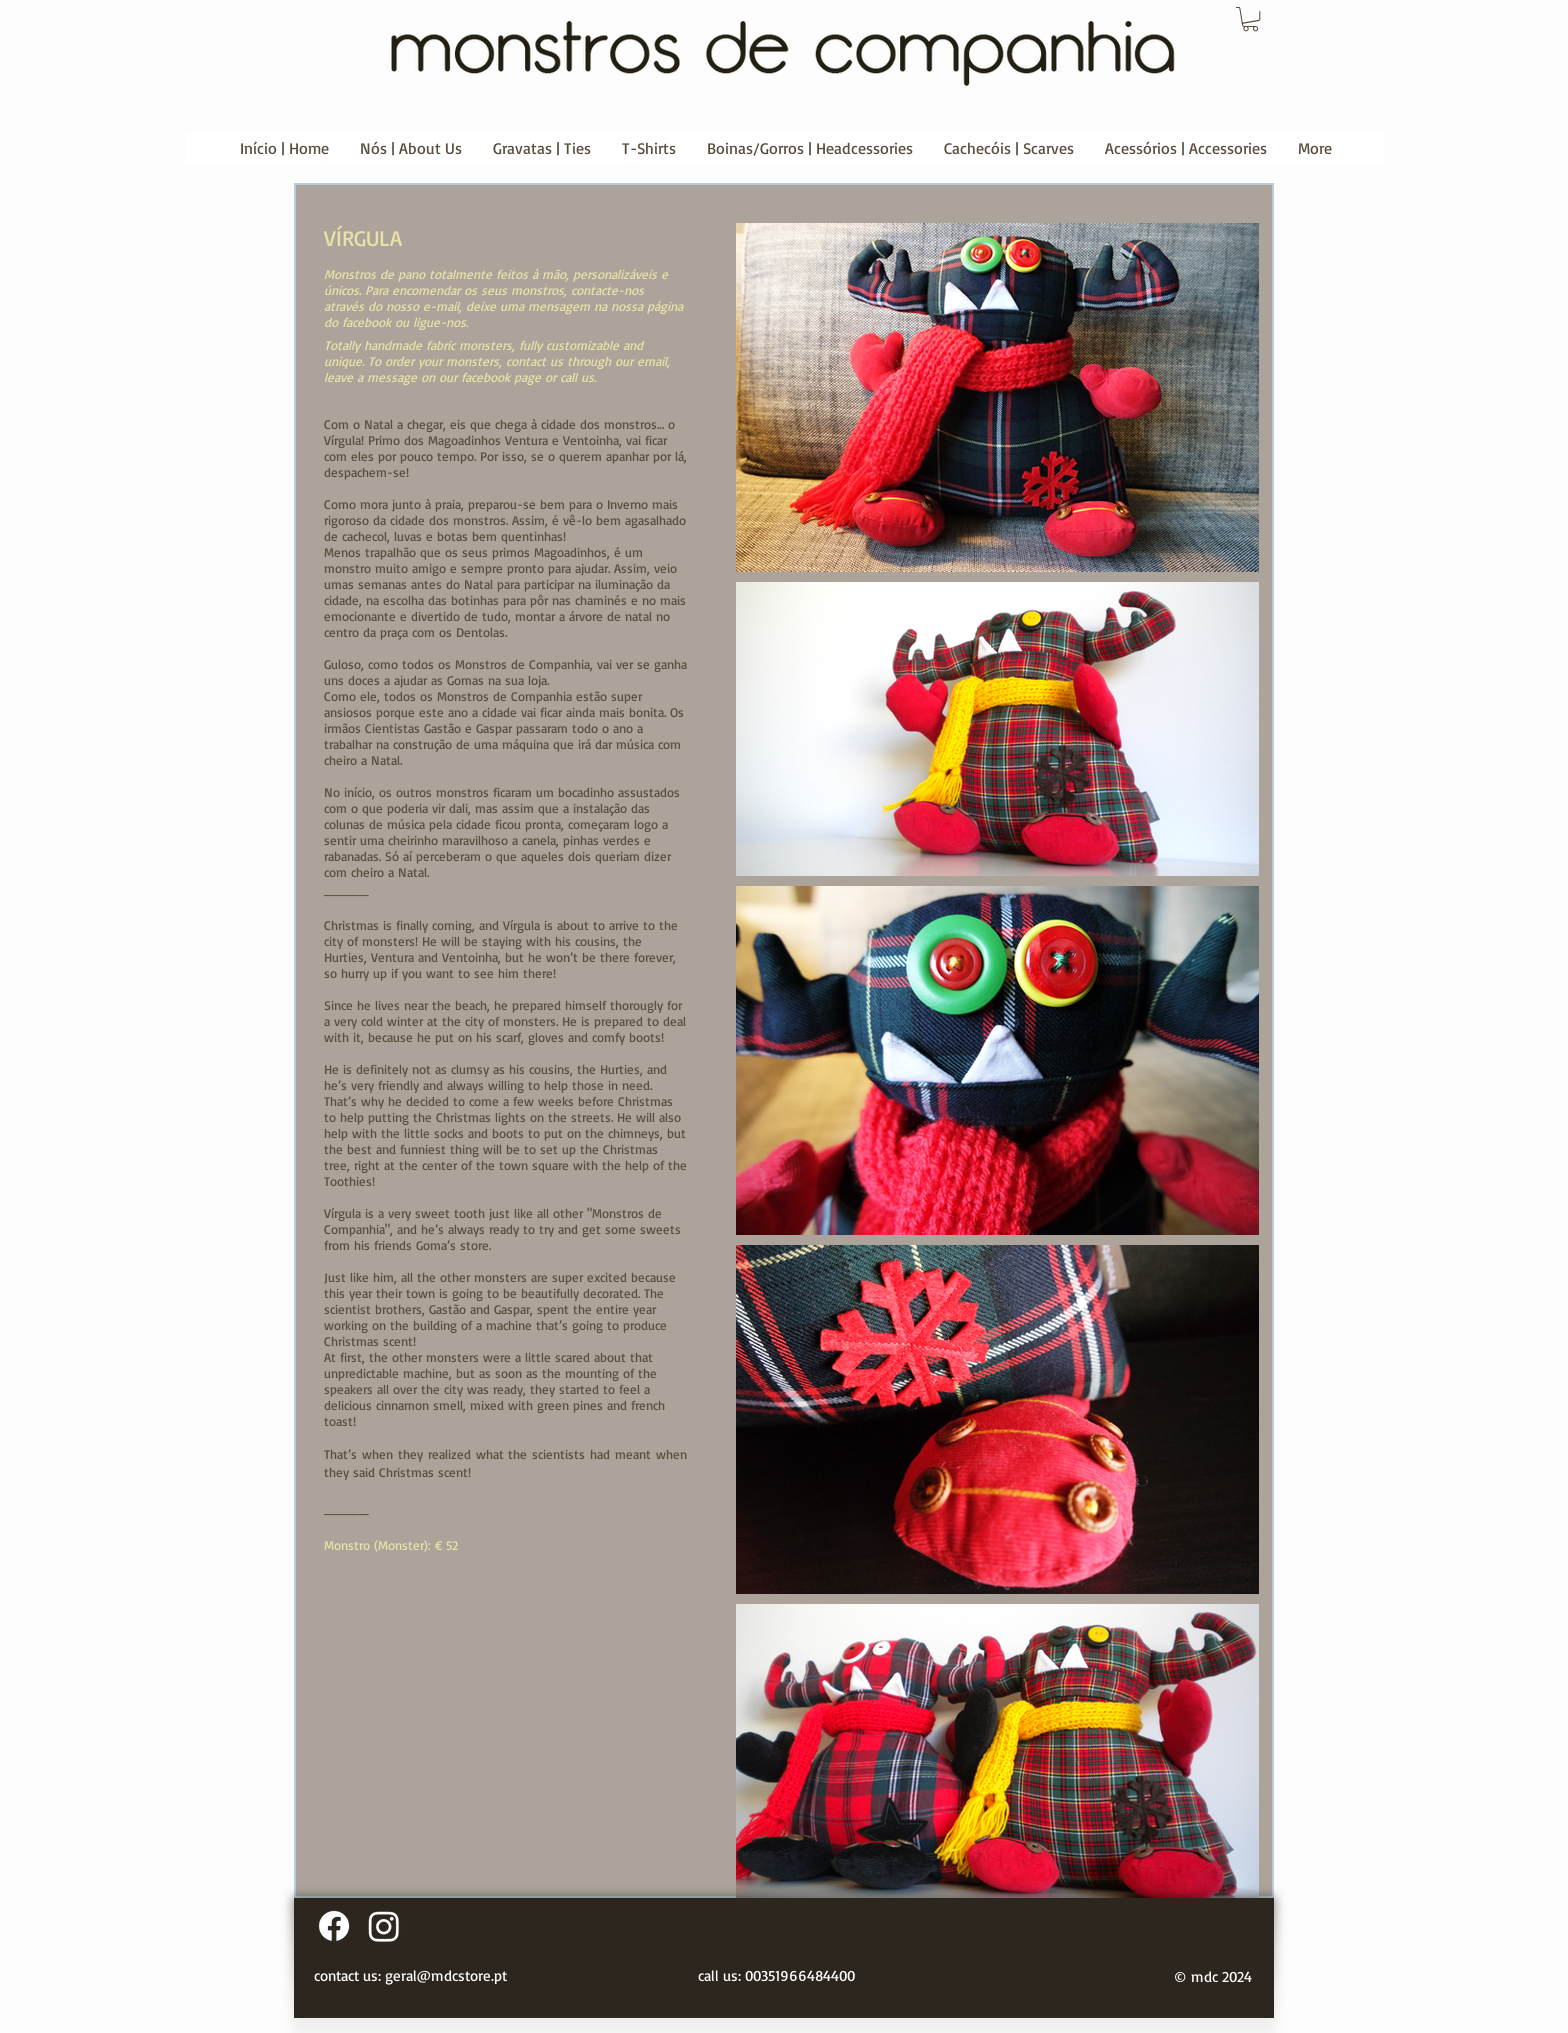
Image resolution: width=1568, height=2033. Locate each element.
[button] (1250, 19)
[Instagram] (384, 1926)
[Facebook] (334, 1926)
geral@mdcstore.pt (446, 1975)
